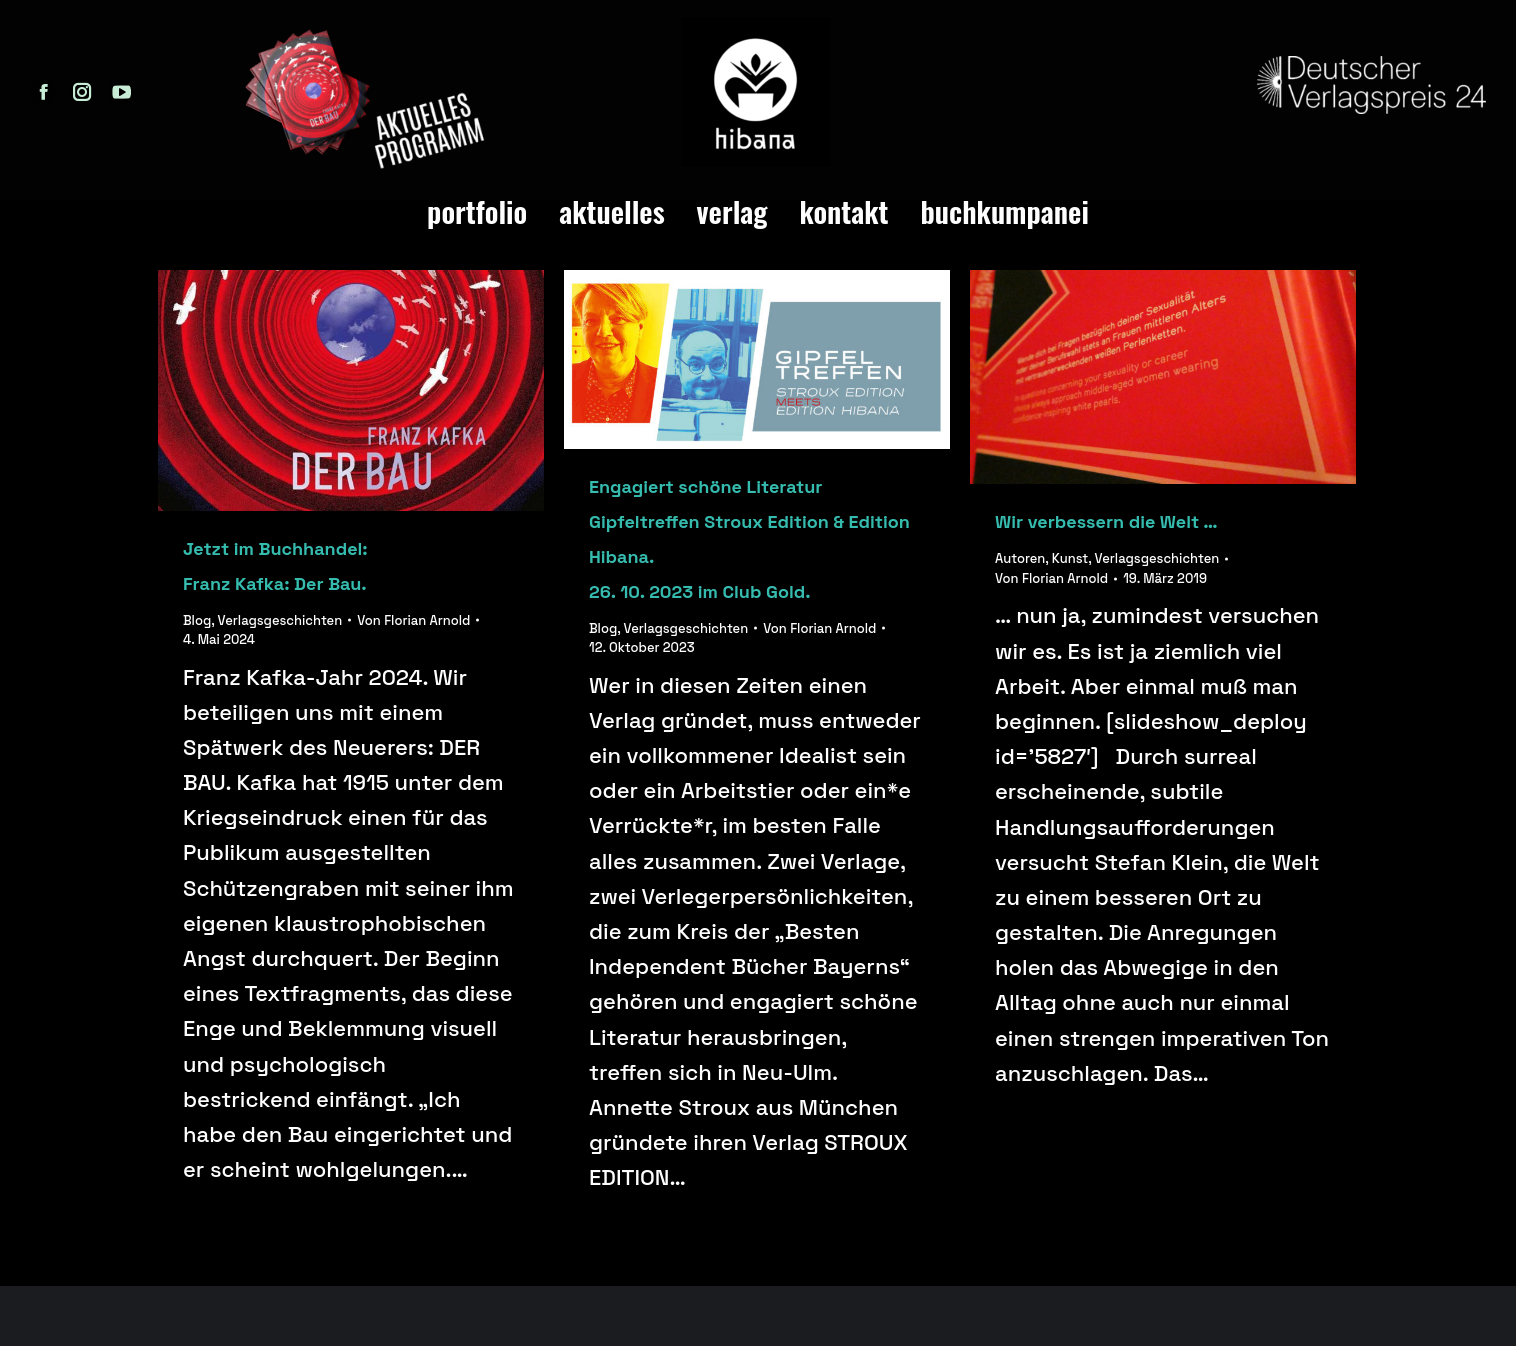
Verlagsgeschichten (280, 620)
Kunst (1070, 558)
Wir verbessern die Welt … (1106, 521)
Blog (197, 620)
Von (413, 620)
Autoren (1020, 558)
